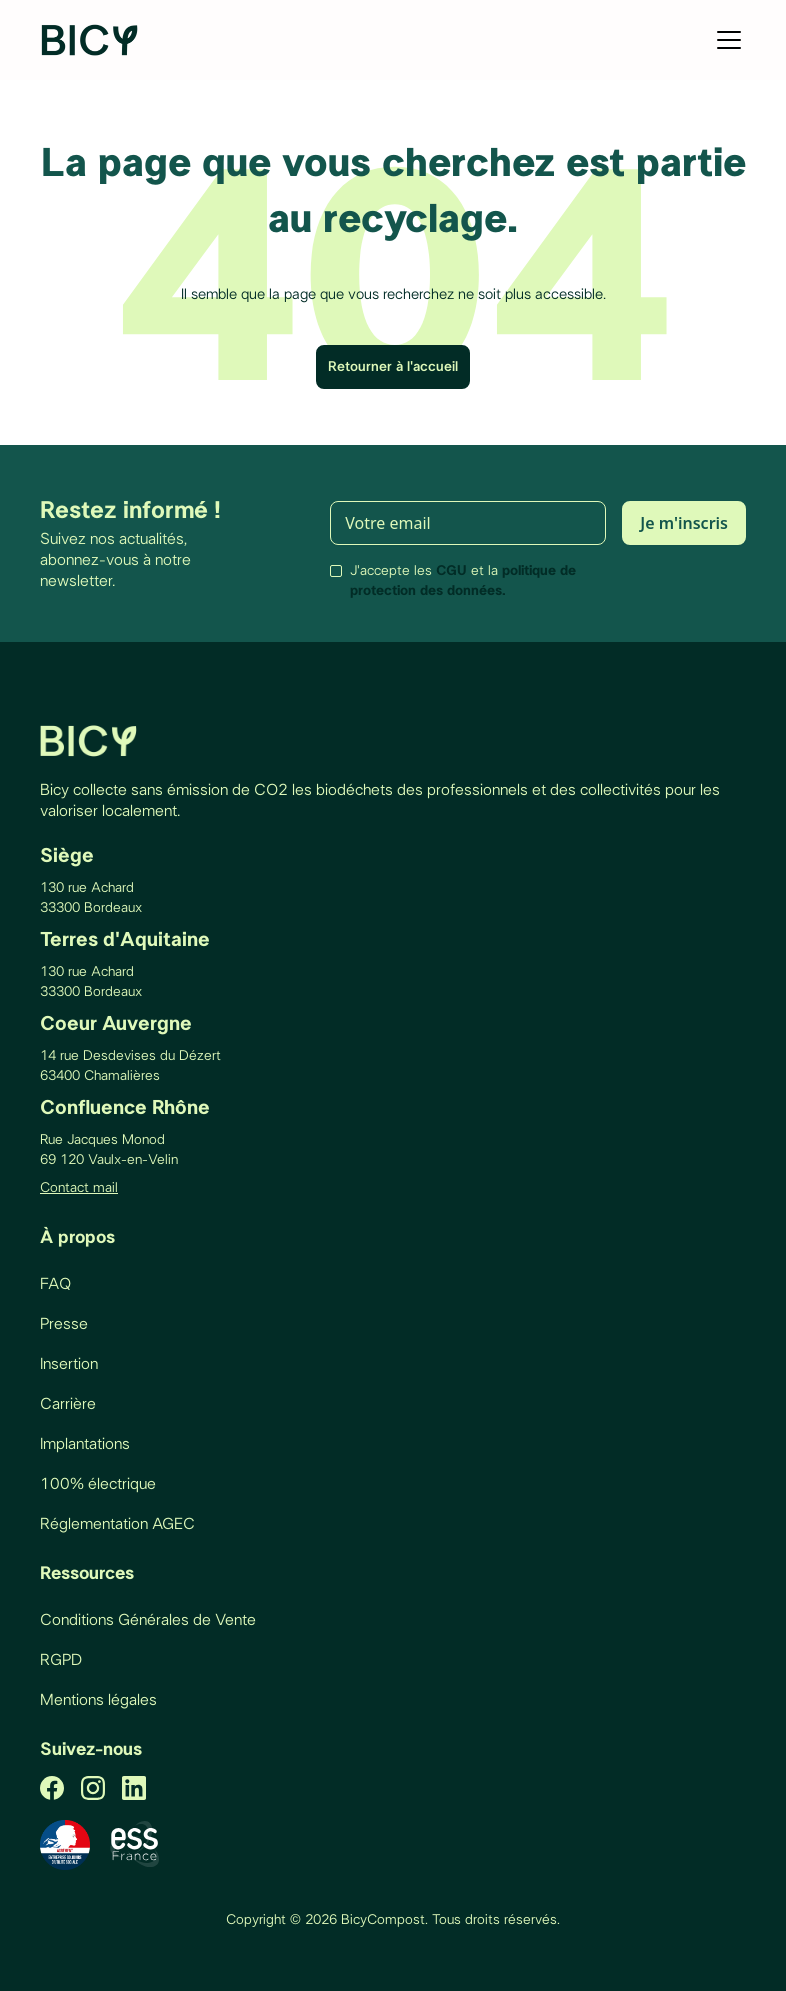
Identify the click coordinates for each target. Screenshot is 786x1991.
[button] (725, 40)
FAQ (55, 1284)
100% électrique (98, 1484)
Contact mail (79, 1188)
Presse (64, 1324)
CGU (451, 571)
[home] (91, 40)
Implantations (85, 1444)
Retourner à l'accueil (393, 367)
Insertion (69, 1364)
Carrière (68, 1404)
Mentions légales (98, 1700)
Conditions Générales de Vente (148, 1620)
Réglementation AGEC (117, 1524)
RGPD (61, 1660)
